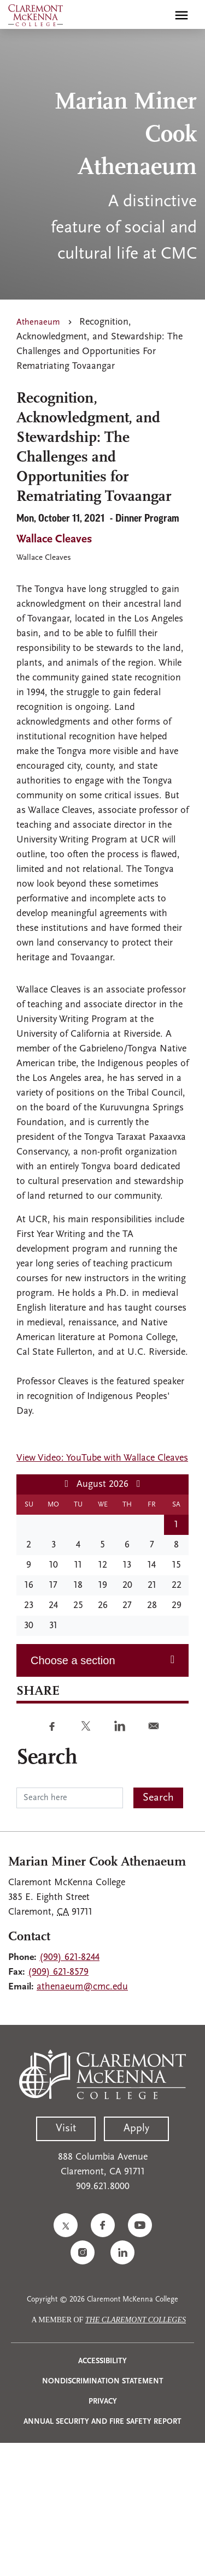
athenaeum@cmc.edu (82, 1987)
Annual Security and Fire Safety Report (102, 2422)
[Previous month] (66, 1484)
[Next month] (138, 1484)
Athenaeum (38, 322)
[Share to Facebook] (52, 1726)
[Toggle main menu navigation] (181, 15)
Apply (136, 2128)
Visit (66, 2128)
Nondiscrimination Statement (102, 2381)
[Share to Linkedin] (120, 1726)
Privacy (103, 2402)
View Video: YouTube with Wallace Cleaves (102, 1458)
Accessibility (102, 2361)
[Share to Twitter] (86, 1726)
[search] (158, 15)
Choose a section (73, 1660)
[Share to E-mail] (154, 1726)
